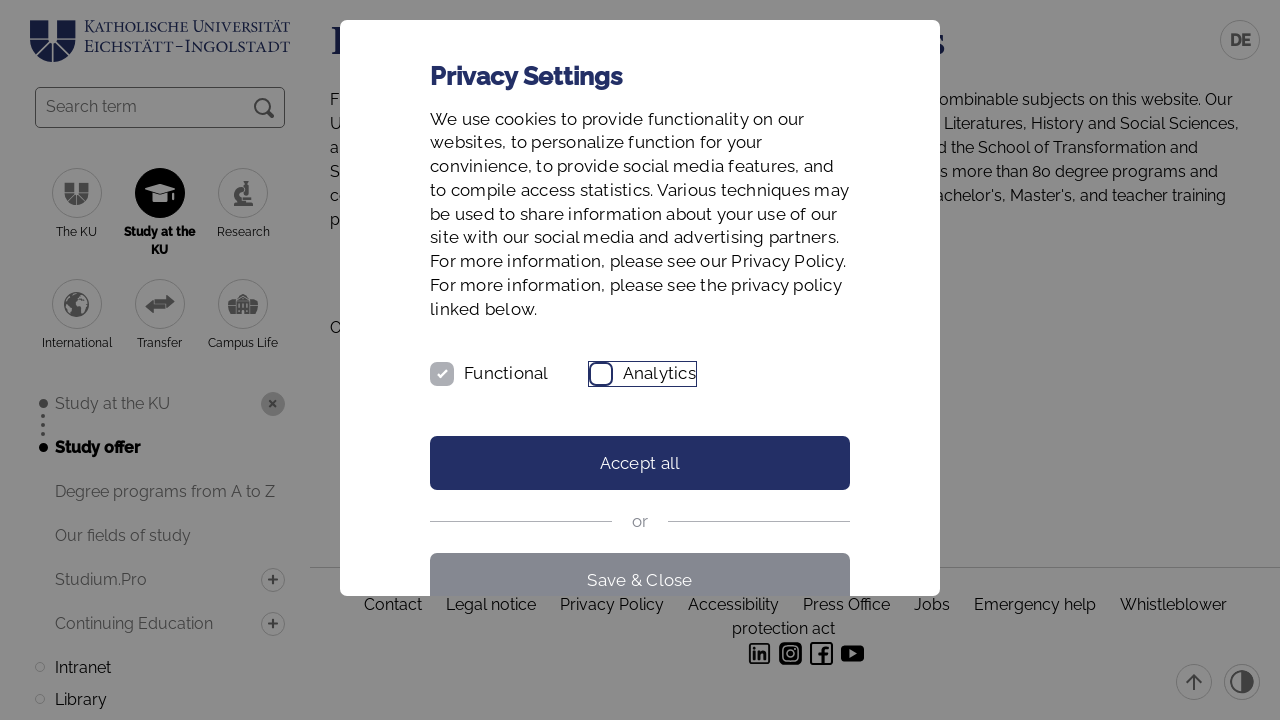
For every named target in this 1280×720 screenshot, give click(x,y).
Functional (506, 373)
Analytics (659, 373)
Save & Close (639, 580)
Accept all (640, 463)
